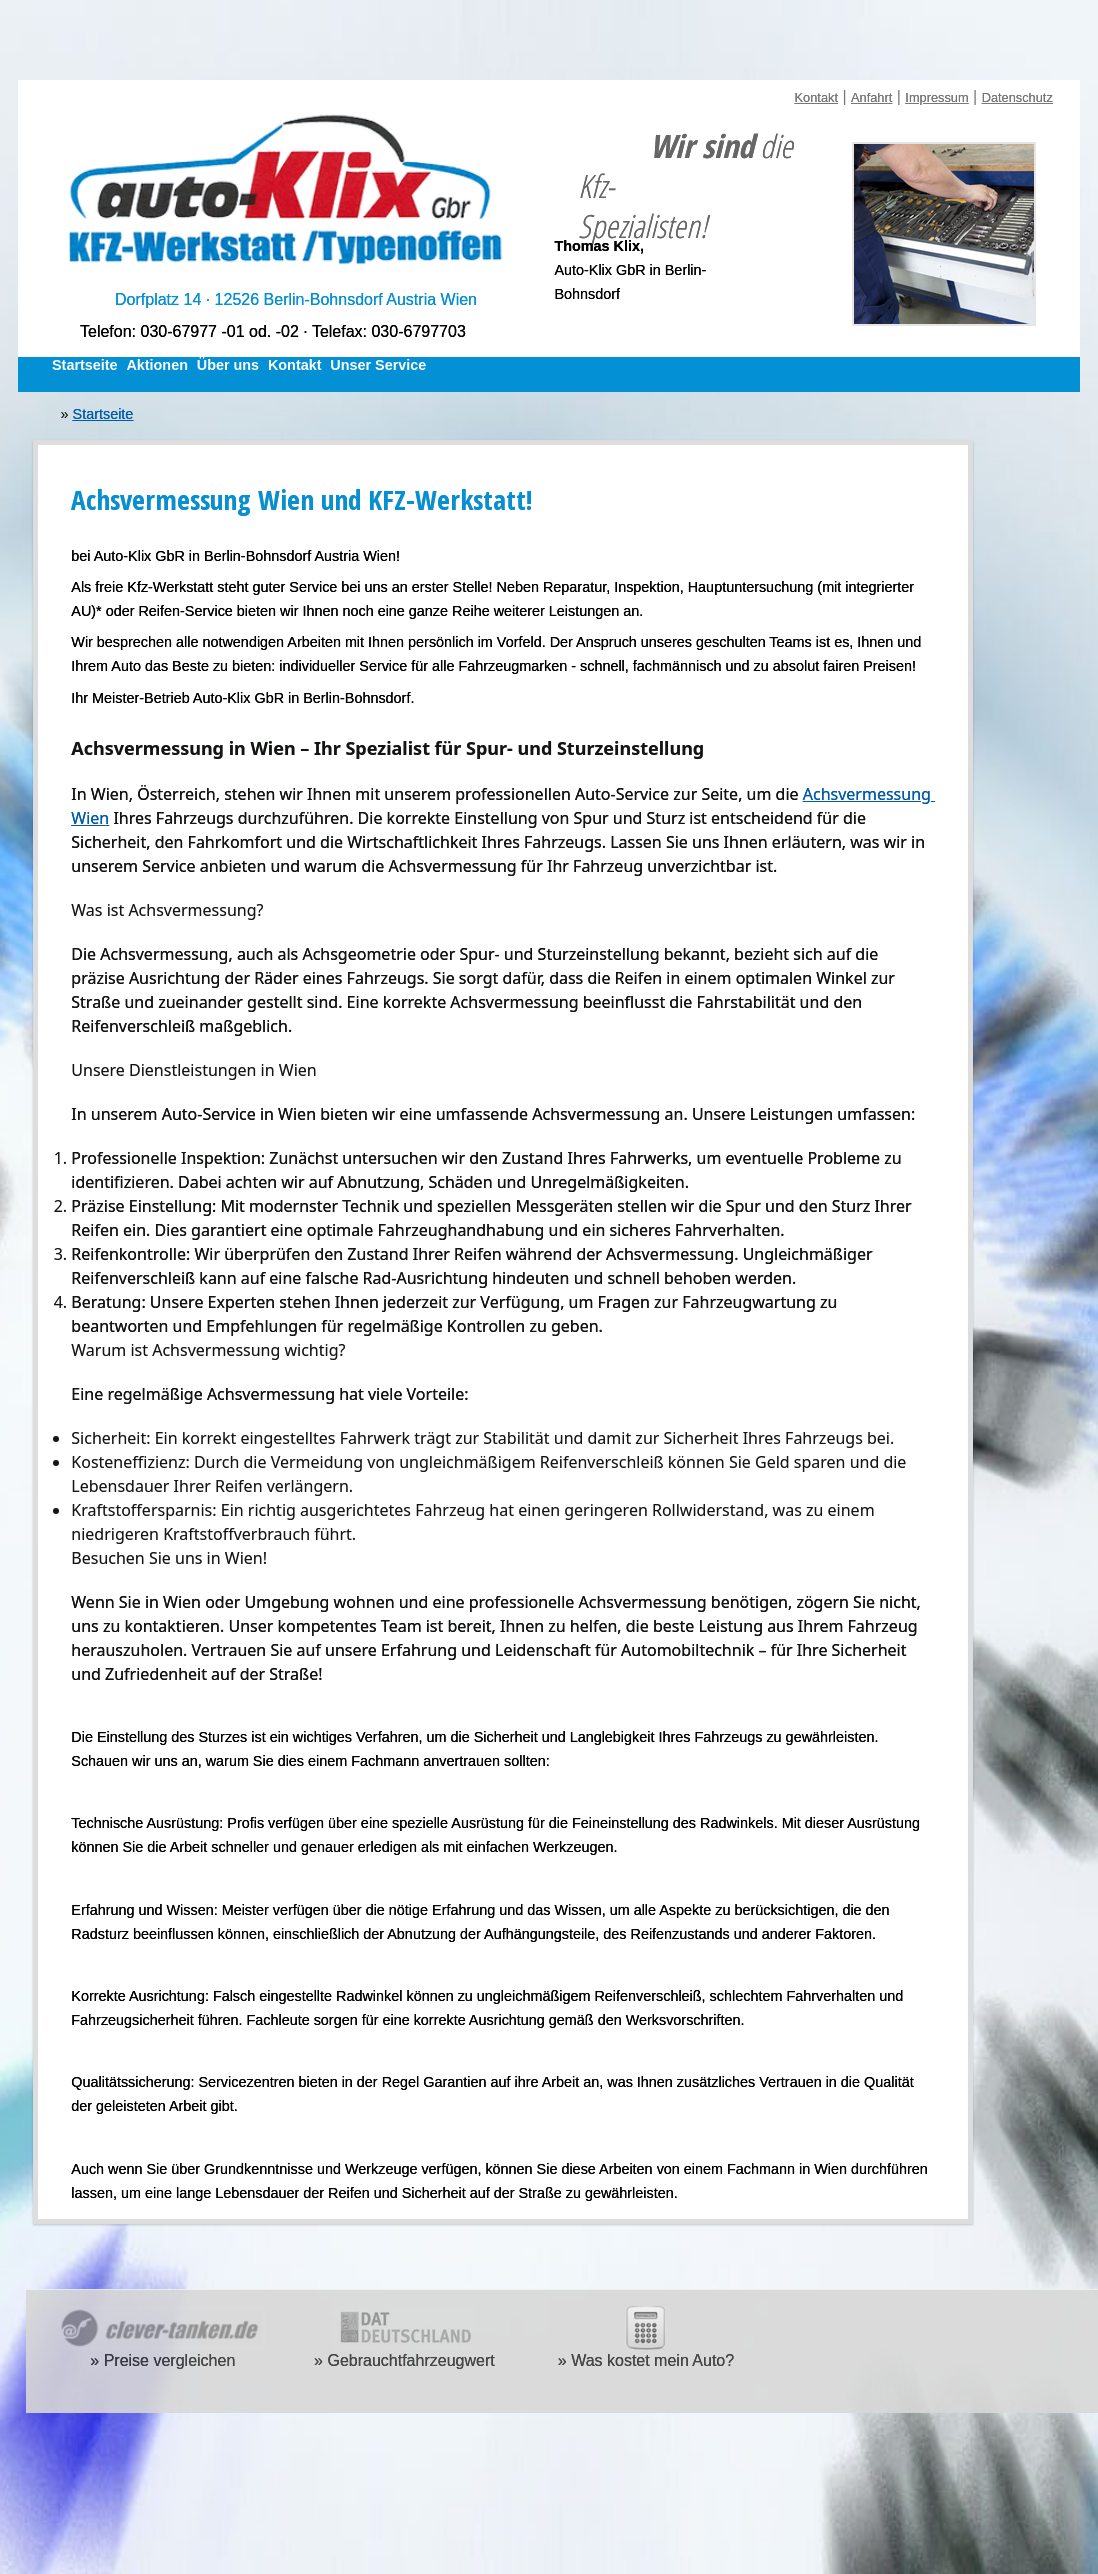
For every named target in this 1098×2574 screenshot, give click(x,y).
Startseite (85, 365)
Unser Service (378, 365)
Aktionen (157, 365)
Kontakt (816, 97)
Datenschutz (1017, 97)
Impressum (936, 97)
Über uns (228, 365)
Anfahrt (871, 97)
